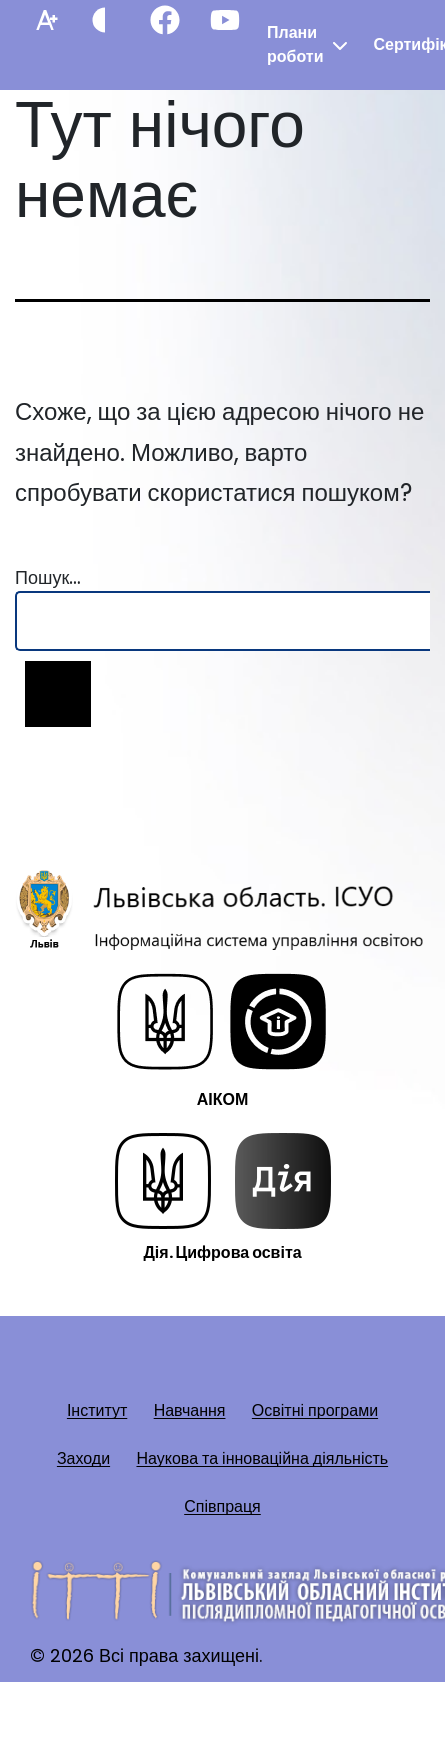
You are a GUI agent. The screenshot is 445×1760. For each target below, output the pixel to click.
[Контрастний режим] (105, 20)
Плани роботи (295, 44)
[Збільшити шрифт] (45, 20)
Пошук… (48, 577)
